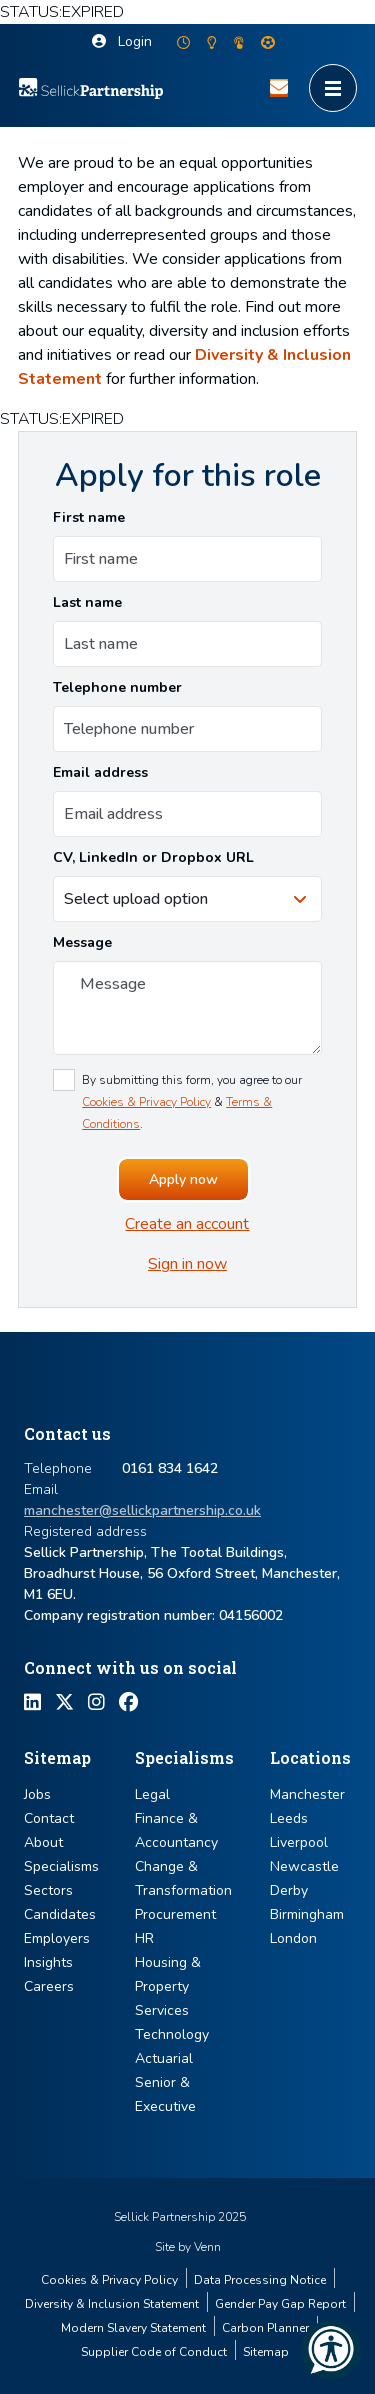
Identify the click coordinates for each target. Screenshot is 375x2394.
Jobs (37, 1794)
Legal (152, 1794)
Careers (49, 1986)
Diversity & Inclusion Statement (112, 2304)
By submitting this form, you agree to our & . (192, 1102)
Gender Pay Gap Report (280, 2304)
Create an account (187, 1224)
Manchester (307, 1794)
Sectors (48, 1890)
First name (89, 517)
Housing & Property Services (168, 1986)
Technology (172, 2034)
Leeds (289, 1818)
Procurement (175, 1914)
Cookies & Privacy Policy (146, 1102)
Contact (49, 1818)
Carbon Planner (265, 2328)
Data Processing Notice (260, 2280)
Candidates (60, 1914)
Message (82, 942)
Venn (207, 2247)
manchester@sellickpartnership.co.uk (142, 1510)
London (293, 1938)
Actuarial (164, 2058)
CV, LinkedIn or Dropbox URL (153, 857)
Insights (48, 1962)
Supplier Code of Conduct (154, 2352)
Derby (289, 1890)
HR (144, 1938)
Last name (87, 602)
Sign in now (187, 1264)
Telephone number (117, 687)
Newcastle (304, 1866)
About (43, 1842)
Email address (100, 772)
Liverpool (299, 1842)
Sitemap (266, 2352)
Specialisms (61, 1866)
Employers (57, 1938)
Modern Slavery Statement (133, 2328)
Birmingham (307, 1914)
